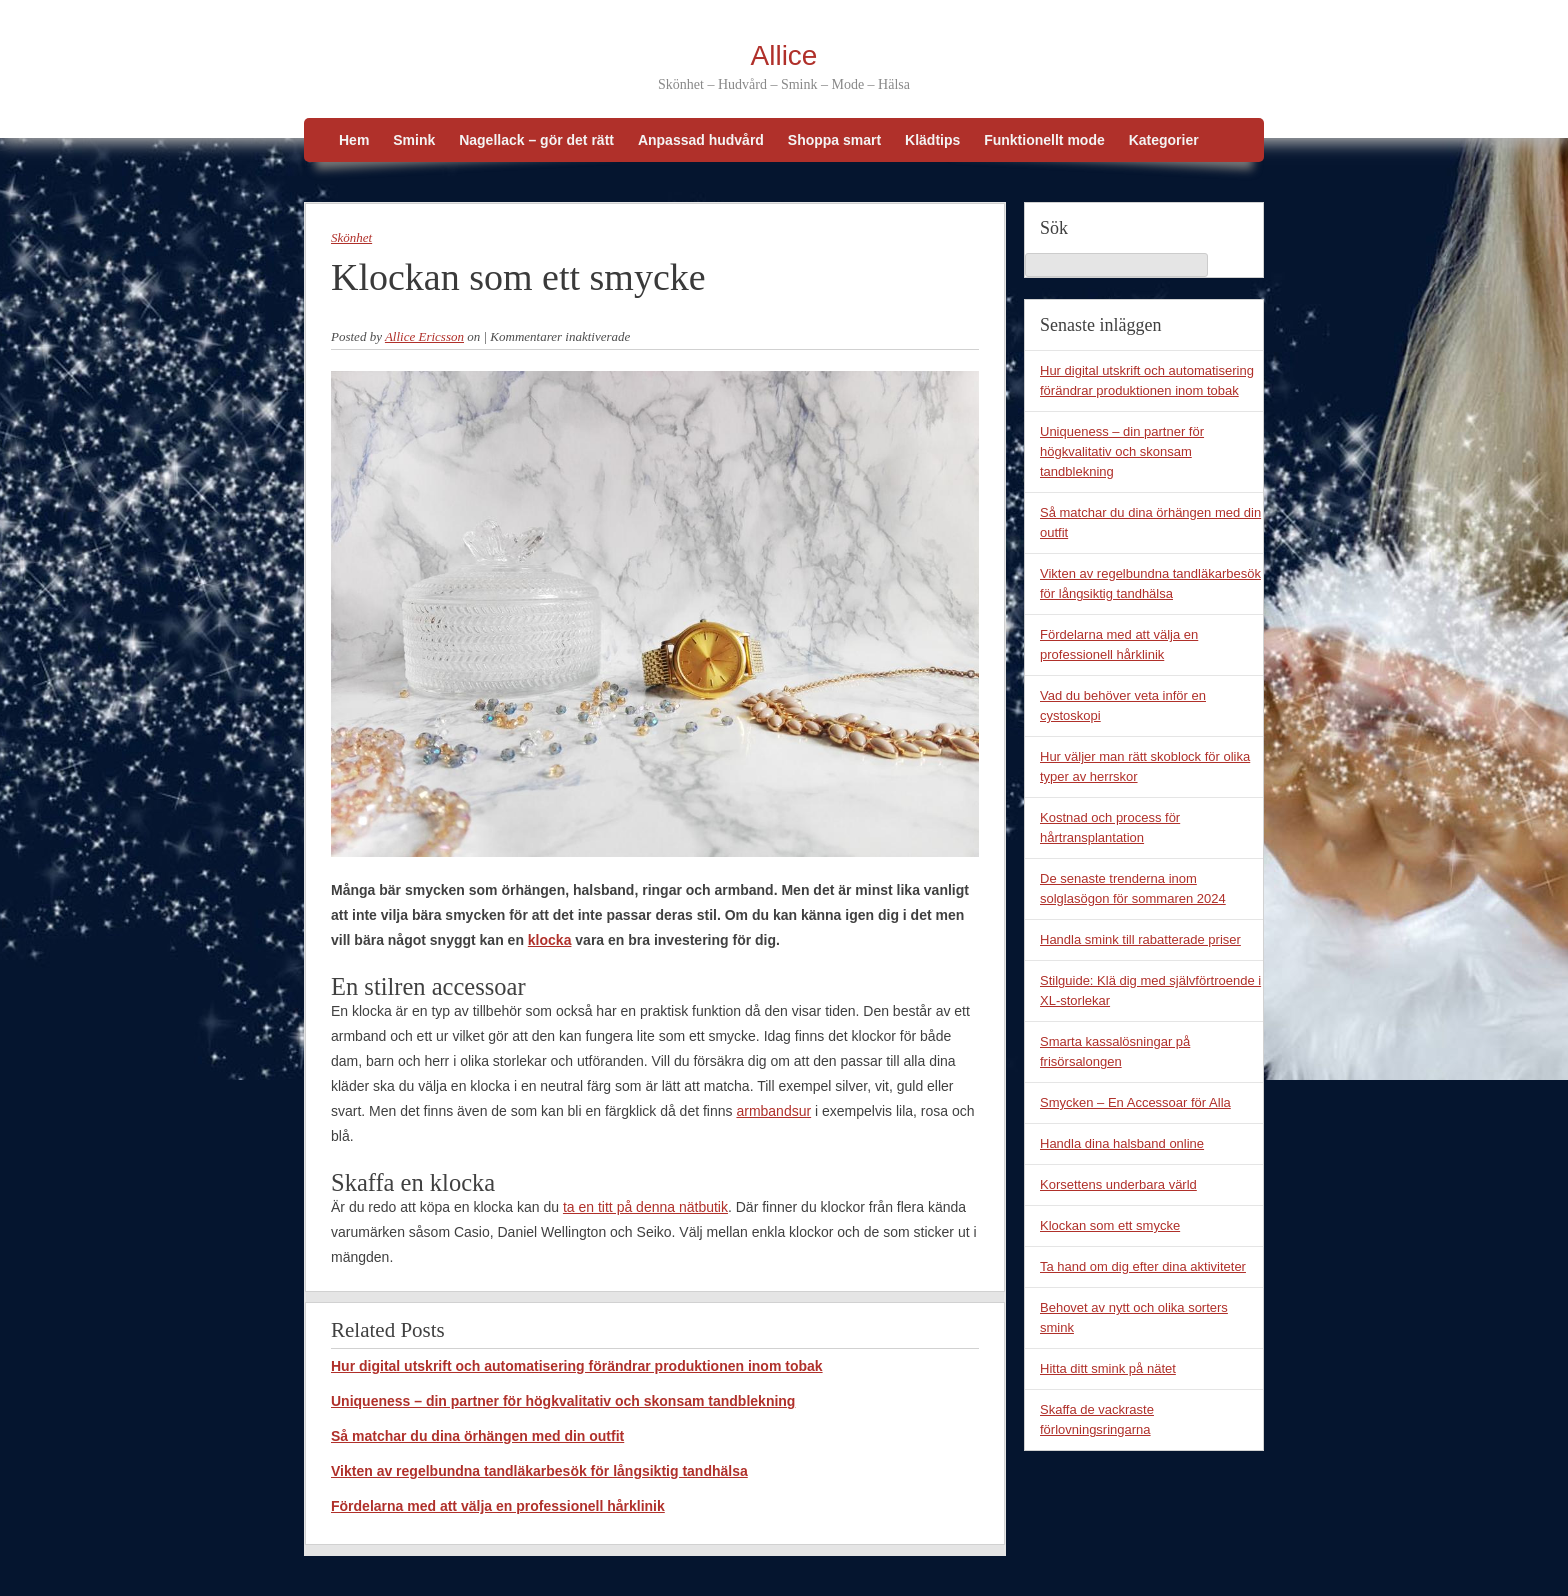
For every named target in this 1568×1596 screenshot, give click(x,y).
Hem (354, 140)
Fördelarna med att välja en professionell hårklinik (498, 1506)
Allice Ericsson (424, 336)
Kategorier (1164, 140)
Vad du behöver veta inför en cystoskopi (1123, 705)
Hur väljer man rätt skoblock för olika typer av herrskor (1145, 766)
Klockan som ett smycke (1110, 1225)
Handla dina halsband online (1122, 1143)
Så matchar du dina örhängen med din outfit (477, 1436)
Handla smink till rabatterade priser (1140, 939)
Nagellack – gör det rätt (536, 140)
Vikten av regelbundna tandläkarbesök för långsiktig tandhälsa (539, 1471)
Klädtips (932, 140)
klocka (550, 940)
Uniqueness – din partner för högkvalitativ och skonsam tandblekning (563, 1401)
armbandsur (773, 1111)
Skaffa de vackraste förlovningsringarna (1097, 1419)
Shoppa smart (834, 140)
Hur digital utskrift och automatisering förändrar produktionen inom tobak (577, 1366)
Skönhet (351, 237)
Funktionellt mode (1044, 140)
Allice (784, 55)
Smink (414, 140)
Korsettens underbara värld (1118, 1184)
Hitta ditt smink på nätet (1108, 1368)
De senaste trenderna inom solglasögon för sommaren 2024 (1133, 888)
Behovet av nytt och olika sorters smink (1134, 1317)
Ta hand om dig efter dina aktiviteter (1143, 1266)
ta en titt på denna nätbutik (645, 1207)
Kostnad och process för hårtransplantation (1110, 827)
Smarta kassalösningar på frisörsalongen (1115, 1051)
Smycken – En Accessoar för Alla (1135, 1102)
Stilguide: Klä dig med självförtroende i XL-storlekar (1150, 990)
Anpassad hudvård (701, 140)
